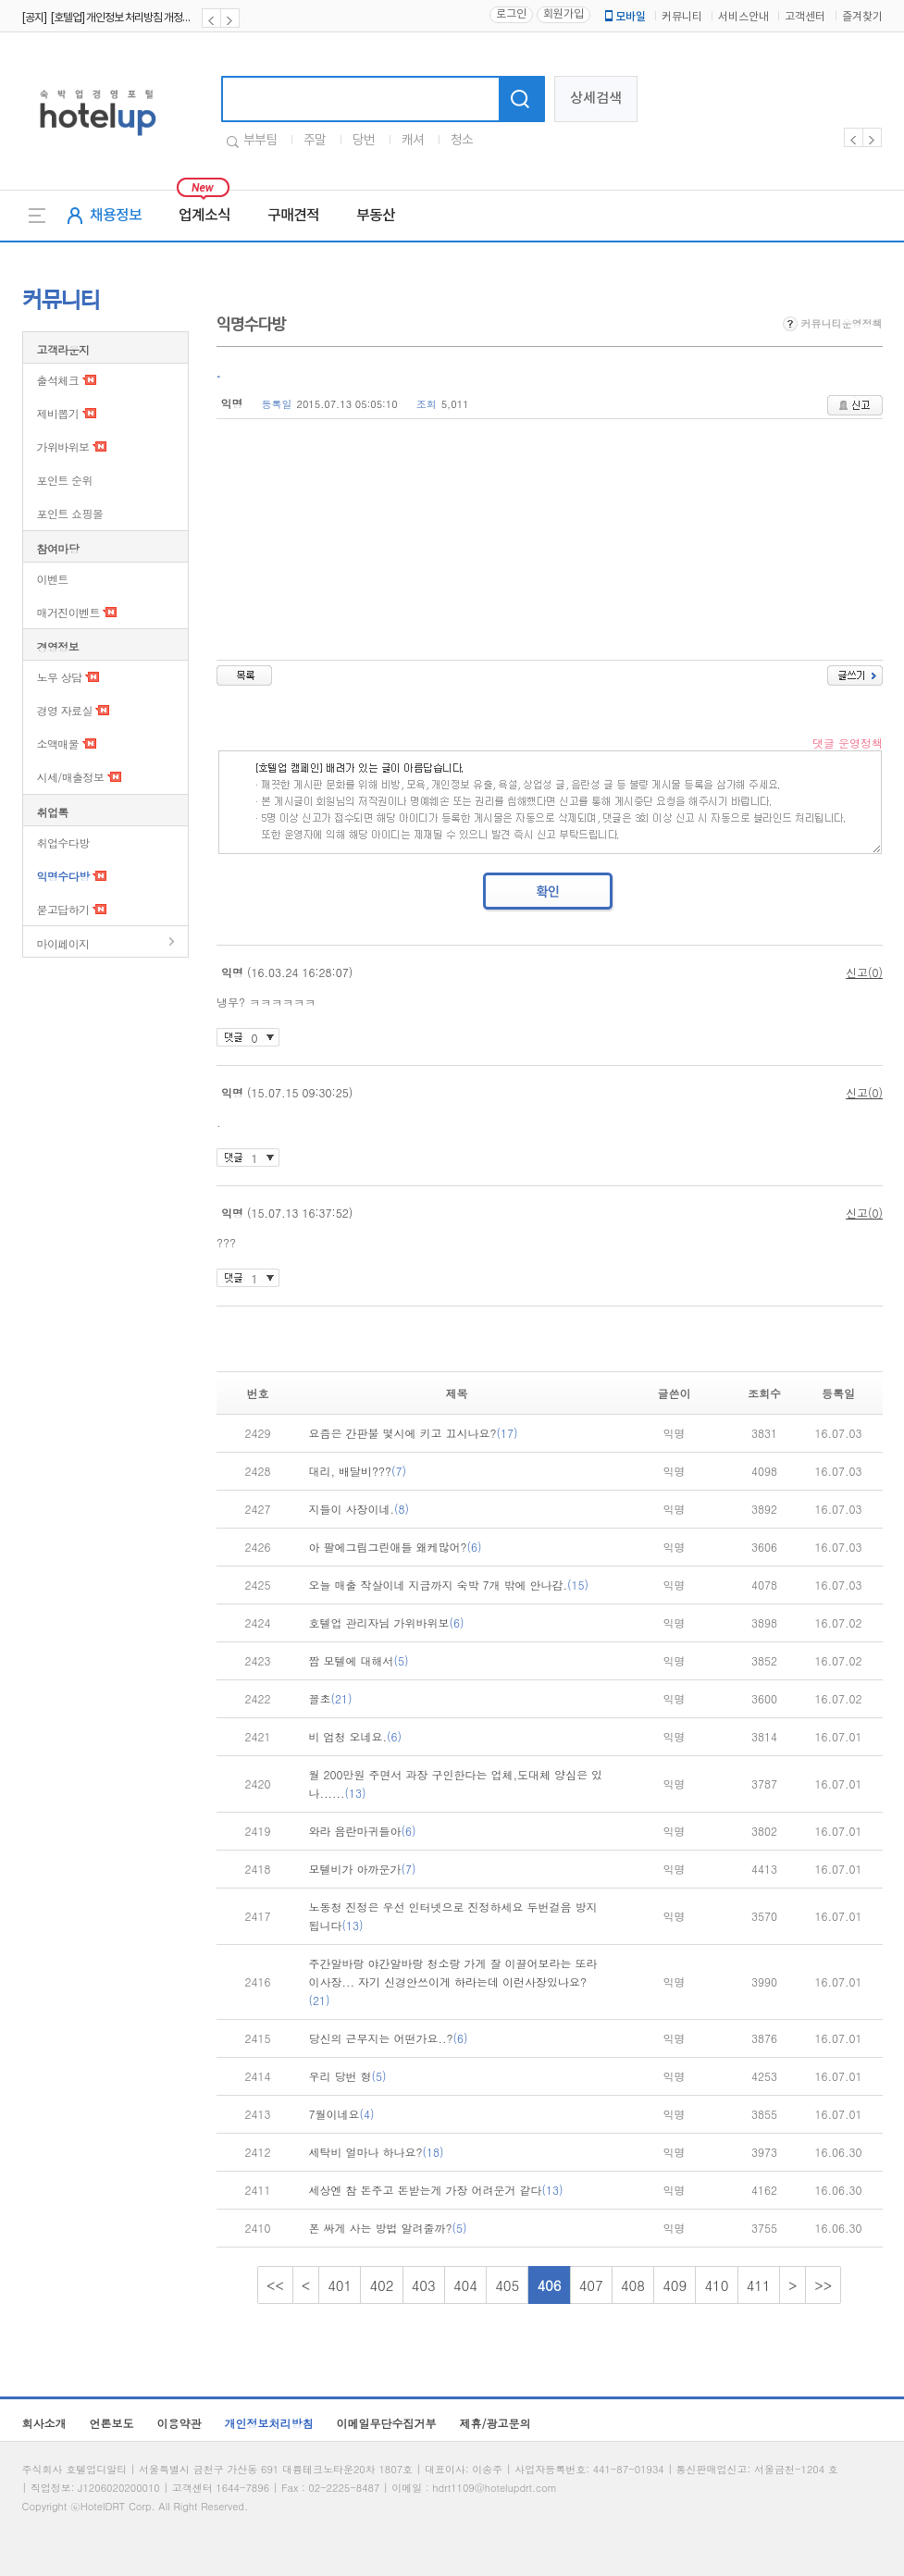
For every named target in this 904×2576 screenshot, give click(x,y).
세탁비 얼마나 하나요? (376, 2152)
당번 (364, 140)
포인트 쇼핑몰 (70, 513)
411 (759, 2285)
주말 (314, 140)
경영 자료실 (65, 710)
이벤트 (52, 579)
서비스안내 (743, 17)
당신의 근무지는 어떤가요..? (388, 2038)
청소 (462, 140)
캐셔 (413, 140)
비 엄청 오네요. (355, 1736)
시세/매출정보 (71, 777)
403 (424, 2285)
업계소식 (204, 215)
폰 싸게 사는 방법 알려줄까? (388, 2227)
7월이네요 (342, 2114)
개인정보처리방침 (269, 2423)
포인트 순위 (65, 480)
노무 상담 (59, 677)
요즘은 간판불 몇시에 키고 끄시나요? (413, 1433)
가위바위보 (63, 446)
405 (507, 2285)
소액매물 (58, 743)
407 (591, 2285)
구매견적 (293, 215)
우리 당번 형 (348, 2076)
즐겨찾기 (862, 17)
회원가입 (563, 14)
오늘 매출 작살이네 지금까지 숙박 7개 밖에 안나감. (449, 1584)
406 (549, 2285)
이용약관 (179, 2423)
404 (465, 2285)
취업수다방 (63, 842)
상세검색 (596, 98)
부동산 (375, 215)
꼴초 (331, 1698)
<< (275, 2285)
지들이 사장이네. (359, 1509)
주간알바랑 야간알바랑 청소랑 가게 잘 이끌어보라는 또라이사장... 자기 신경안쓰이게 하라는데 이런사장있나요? (453, 1981)
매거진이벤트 (68, 612)
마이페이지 (63, 943)
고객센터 (805, 17)
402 (381, 2285)
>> (823, 2285)
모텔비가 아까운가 (362, 1868)
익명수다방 (63, 876)
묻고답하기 (63, 909)
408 (633, 2285)
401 (340, 2285)
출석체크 (58, 380)
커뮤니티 (682, 17)
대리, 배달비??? (358, 1471)
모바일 (623, 16)
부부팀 (260, 140)
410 (716, 2285)
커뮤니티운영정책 (833, 323)
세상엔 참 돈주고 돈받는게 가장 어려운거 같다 (436, 2190)
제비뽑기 (58, 413)
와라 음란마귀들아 (362, 1831)
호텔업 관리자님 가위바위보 (386, 1622)
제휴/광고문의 (495, 2423)
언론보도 (112, 2423)
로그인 (511, 14)
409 (675, 2285)
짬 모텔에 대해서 (359, 1660)
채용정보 (116, 215)
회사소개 (44, 2423)
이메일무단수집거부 (387, 2423)
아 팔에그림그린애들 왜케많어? (395, 1546)
